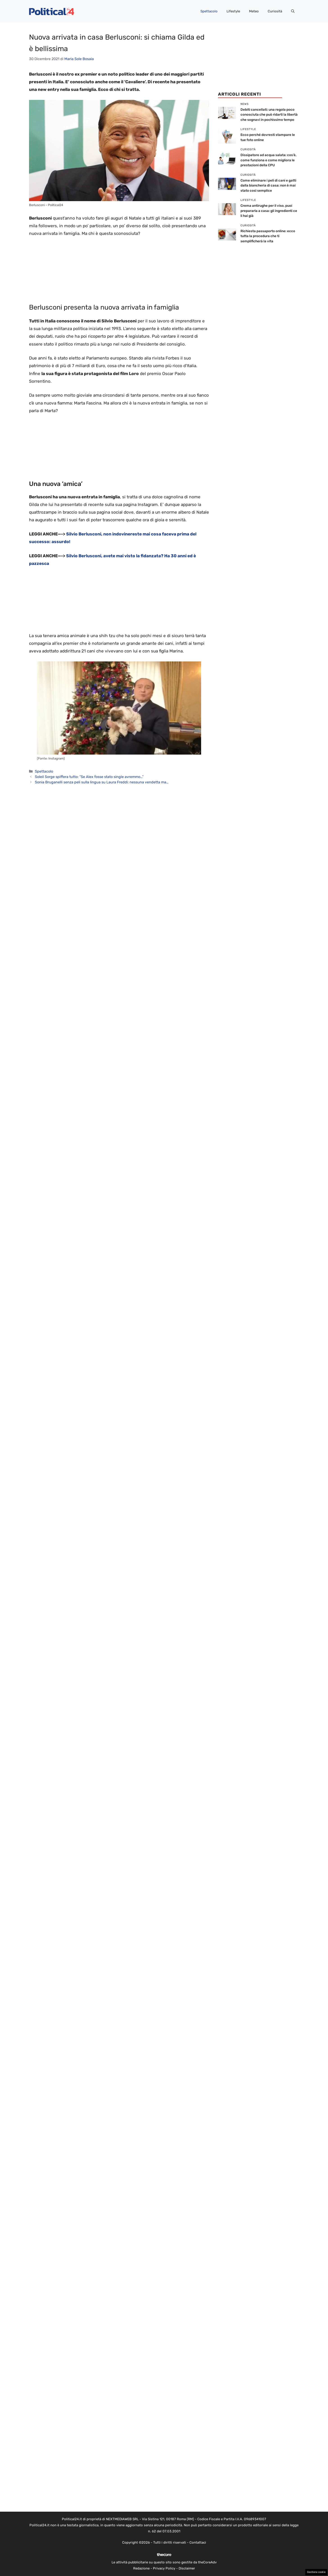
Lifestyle (233, 11)
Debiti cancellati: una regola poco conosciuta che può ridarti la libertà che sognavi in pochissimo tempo (269, 115)
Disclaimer (187, 2568)
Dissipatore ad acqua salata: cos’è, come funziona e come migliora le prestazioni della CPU (268, 160)
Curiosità (275, 11)
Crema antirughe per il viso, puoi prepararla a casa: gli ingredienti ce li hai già (268, 211)
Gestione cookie (316, 2572)
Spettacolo (209, 11)
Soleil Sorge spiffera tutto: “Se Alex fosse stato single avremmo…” (89, 777)
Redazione (141, 2568)
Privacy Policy (164, 2568)
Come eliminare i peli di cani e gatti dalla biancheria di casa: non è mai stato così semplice (268, 185)
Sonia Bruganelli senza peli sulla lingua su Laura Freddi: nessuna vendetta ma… (101, 782)
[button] (293, 11)
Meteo (254, 11)
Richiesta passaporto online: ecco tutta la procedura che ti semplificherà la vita (267, 236)
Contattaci (197, 2542)
